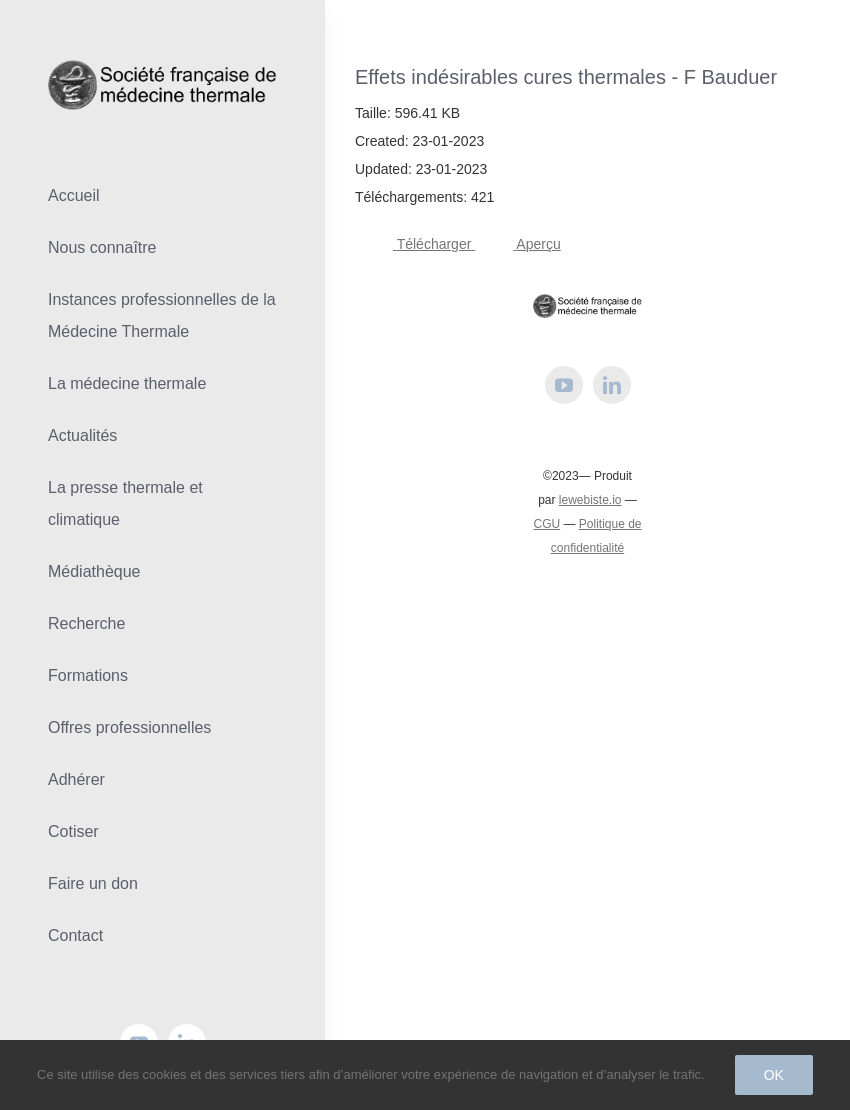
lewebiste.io (590, 500)
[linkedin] (612, 385)
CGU (546, 524)
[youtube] (564, 385)
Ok (774, 1075)
